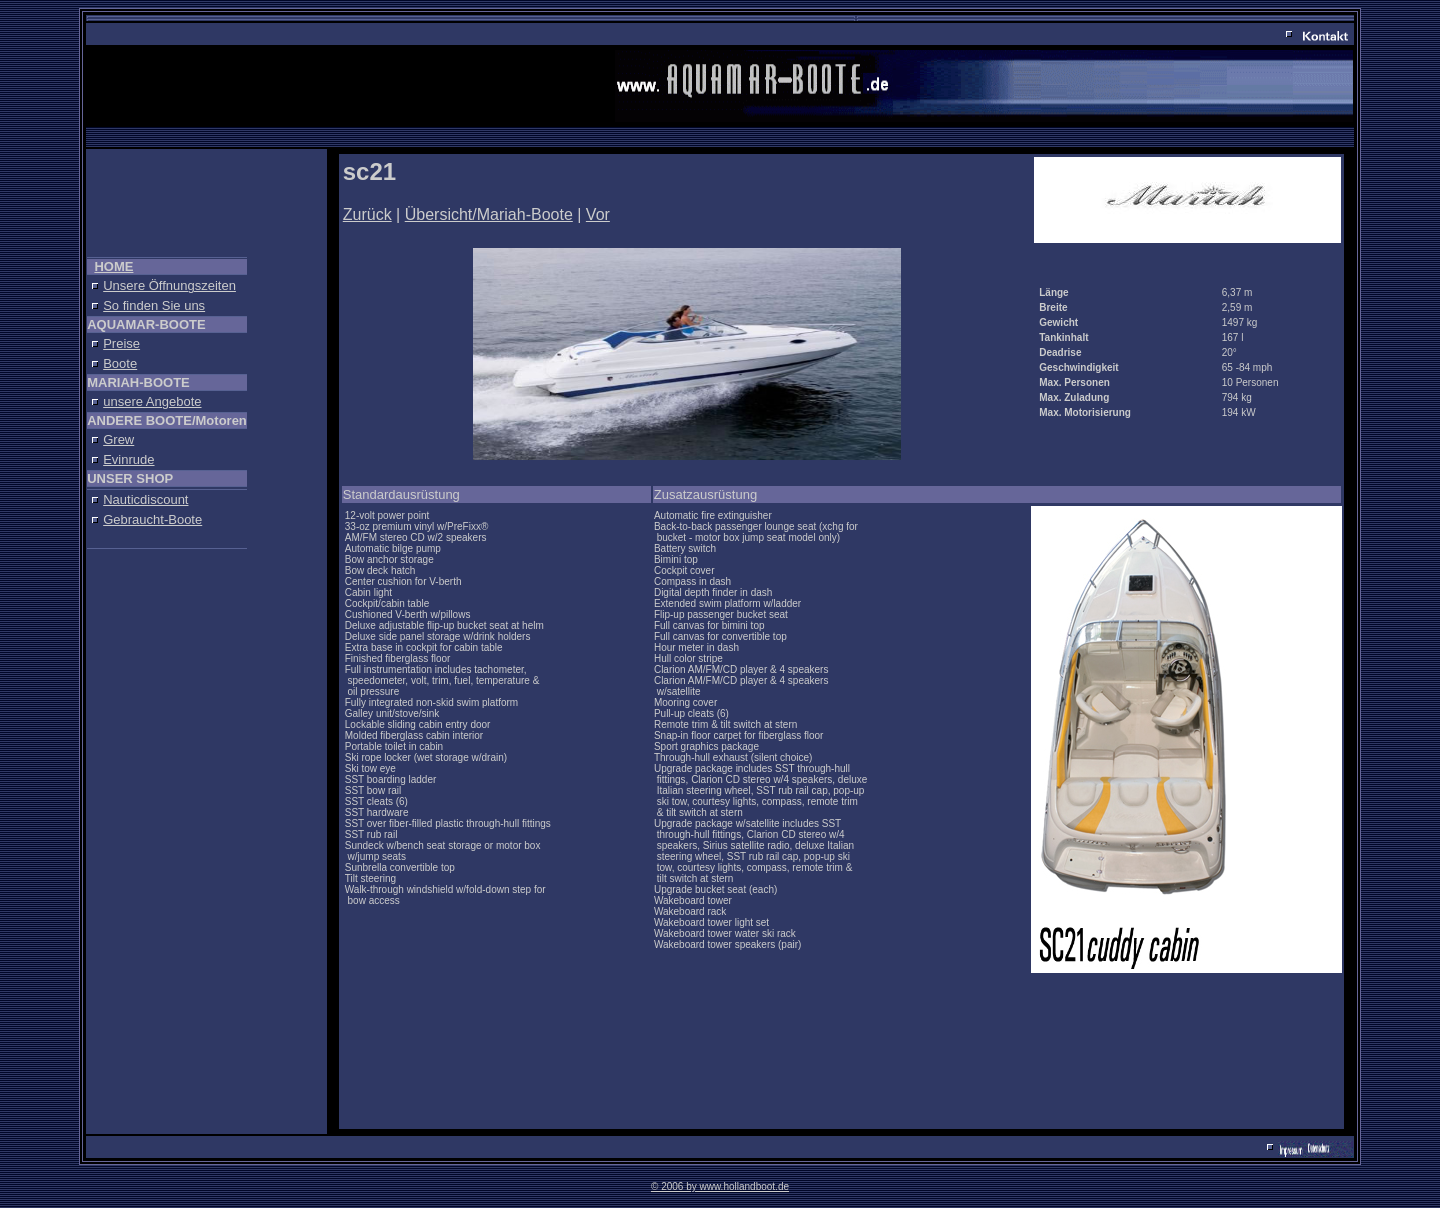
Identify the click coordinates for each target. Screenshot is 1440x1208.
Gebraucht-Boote (152, 519)
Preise (121, 343)
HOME (113, 266)
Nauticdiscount (145, 499)
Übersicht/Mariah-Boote (489, 214)
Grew (118, 439)
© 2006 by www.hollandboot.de (720, 1186)
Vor (598, 214)
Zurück (367, 214)
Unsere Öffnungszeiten (169, 285)
